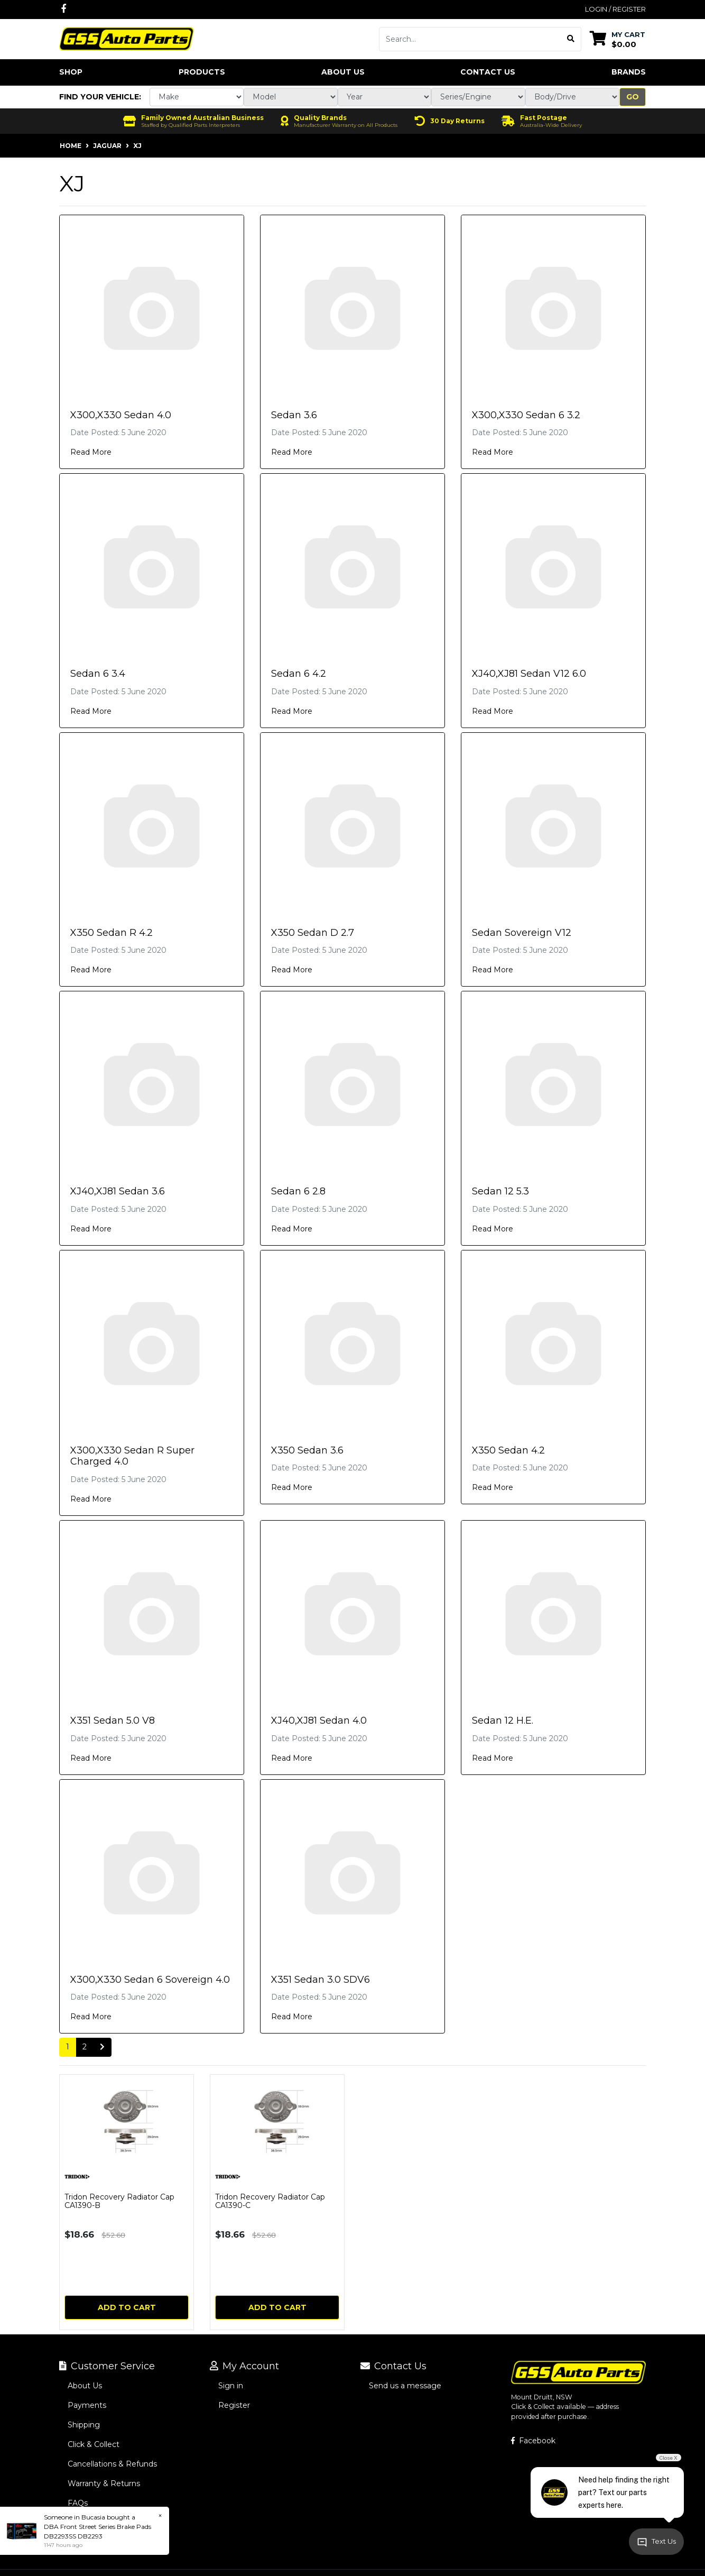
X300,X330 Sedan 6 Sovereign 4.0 (150, 1979)
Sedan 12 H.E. (502, 1720)
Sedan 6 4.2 (298, 673)
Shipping (84, 2425)
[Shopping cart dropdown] (617, 39)
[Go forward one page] (102, 2047)
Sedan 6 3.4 (97, 673)
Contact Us (487, 72)
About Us (343, 72)
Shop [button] (70, 72)
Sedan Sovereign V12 (521, 933)
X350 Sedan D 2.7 (312, 933)
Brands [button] (628, 72)
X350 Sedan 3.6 (307, 1450)
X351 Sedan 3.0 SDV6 (320, 1979)
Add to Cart (127, 2307)
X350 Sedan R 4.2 (111, 933)
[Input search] (470, 39)
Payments (87, 2405)
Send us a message (405, 2385)
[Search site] (571, 39)
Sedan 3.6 (294, 415)
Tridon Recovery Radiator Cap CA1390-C (270, 2201)
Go (632, 97)
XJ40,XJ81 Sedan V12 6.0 (529, 673)
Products (202, 72)
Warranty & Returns (104, 2483)
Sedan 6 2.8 (298, 1191)
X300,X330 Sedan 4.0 (120, 415)
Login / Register (615, 9)
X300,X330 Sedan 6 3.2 (526, 415)
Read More (91, 452)
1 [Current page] (67, 2046)
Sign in (230, 2385)
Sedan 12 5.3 (500, 1191)
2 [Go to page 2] (84, 2046)
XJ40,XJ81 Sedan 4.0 (319, 1720)
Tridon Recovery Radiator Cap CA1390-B (119, 2201)
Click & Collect (93, 2444)
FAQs (78, 2503)
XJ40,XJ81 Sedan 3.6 (117, 1191)
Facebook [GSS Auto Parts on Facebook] (533, 2440)
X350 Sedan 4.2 (508, 1450)
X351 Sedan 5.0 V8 (112, 1720)
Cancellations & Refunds (112, 2464)
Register (234, 2405)
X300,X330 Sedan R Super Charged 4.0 (132, 1456)
